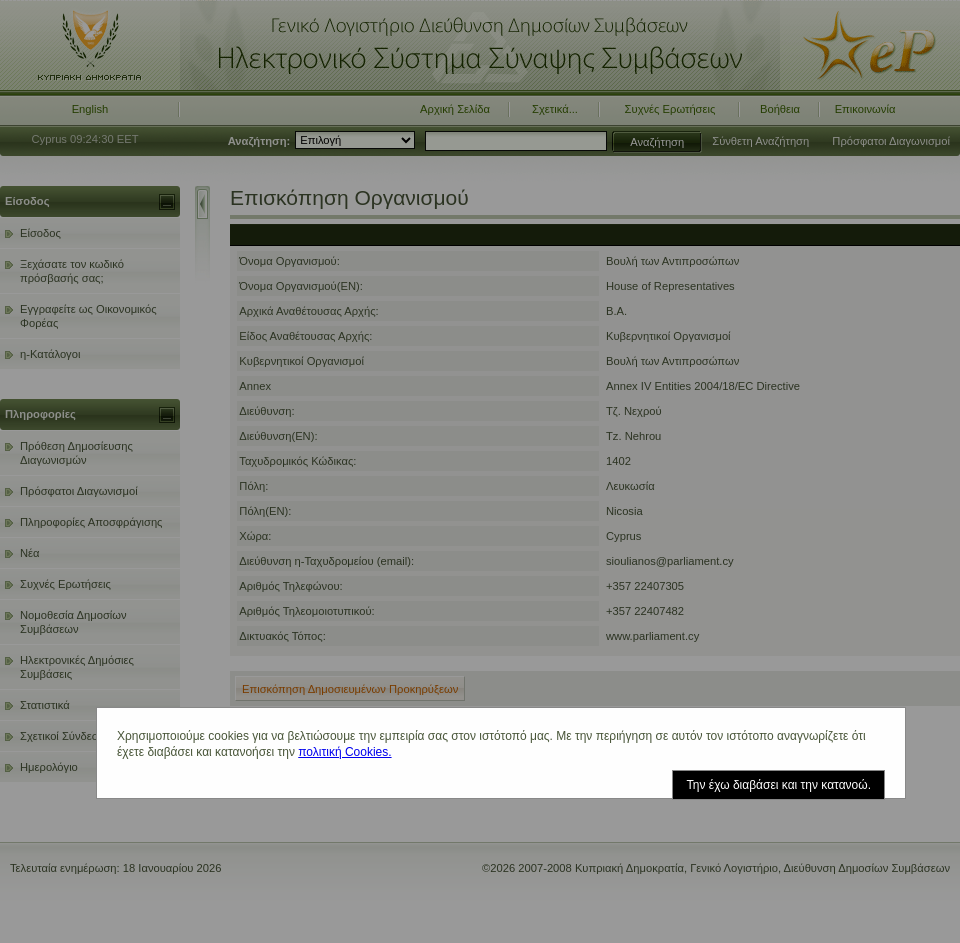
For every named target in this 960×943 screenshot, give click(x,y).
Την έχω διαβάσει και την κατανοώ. (778, 785)
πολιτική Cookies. (344, 752)
